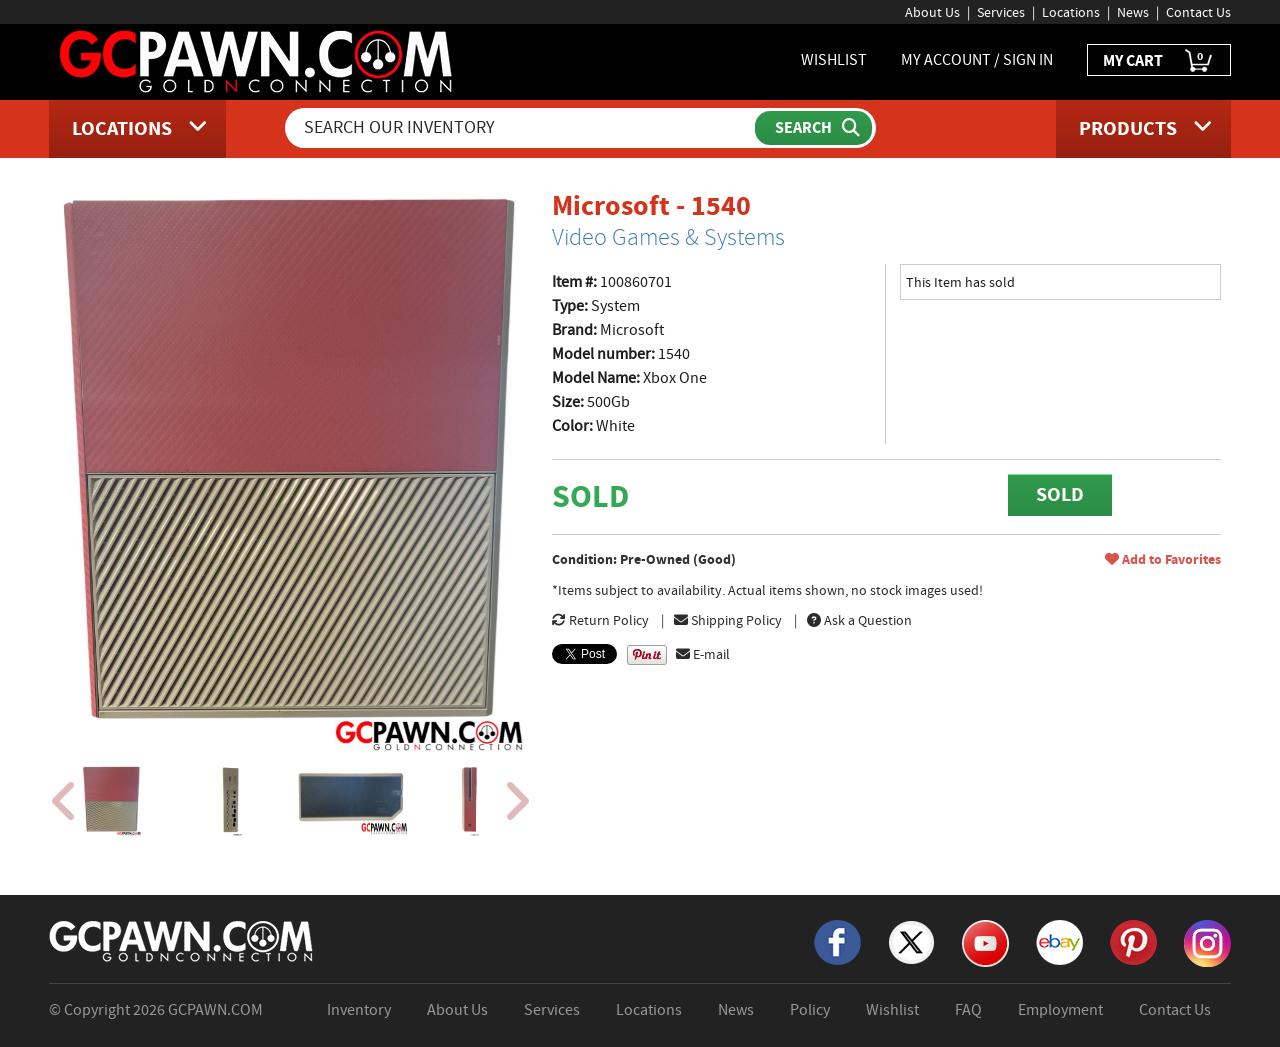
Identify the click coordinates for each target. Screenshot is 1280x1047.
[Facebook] (837, 941)
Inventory (359, 1010)
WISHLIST (834, 60)
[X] (911, 941)
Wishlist (892, 1010)
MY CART (1159, 61)
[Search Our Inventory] (522, 128)
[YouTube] (985, 942)
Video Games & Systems (668, 237)
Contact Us (1198, 12)
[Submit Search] (813, 128)
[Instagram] (1207, 942)
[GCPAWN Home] (182, 940)
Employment (1060, 1010)
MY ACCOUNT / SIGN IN (977, 60)
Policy (810, 1010)
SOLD (1060, 494)
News (1133, 12)
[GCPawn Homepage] (257, 60)
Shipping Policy (728, 620)
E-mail (703, 654)
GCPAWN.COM (215, 1010)
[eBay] (1059, 941)
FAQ (968, 1010)
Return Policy (600, 620)
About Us (932, 12)
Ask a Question (859, 620)
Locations (1071, 12)
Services (1001, 12)
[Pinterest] (1133, 941)
